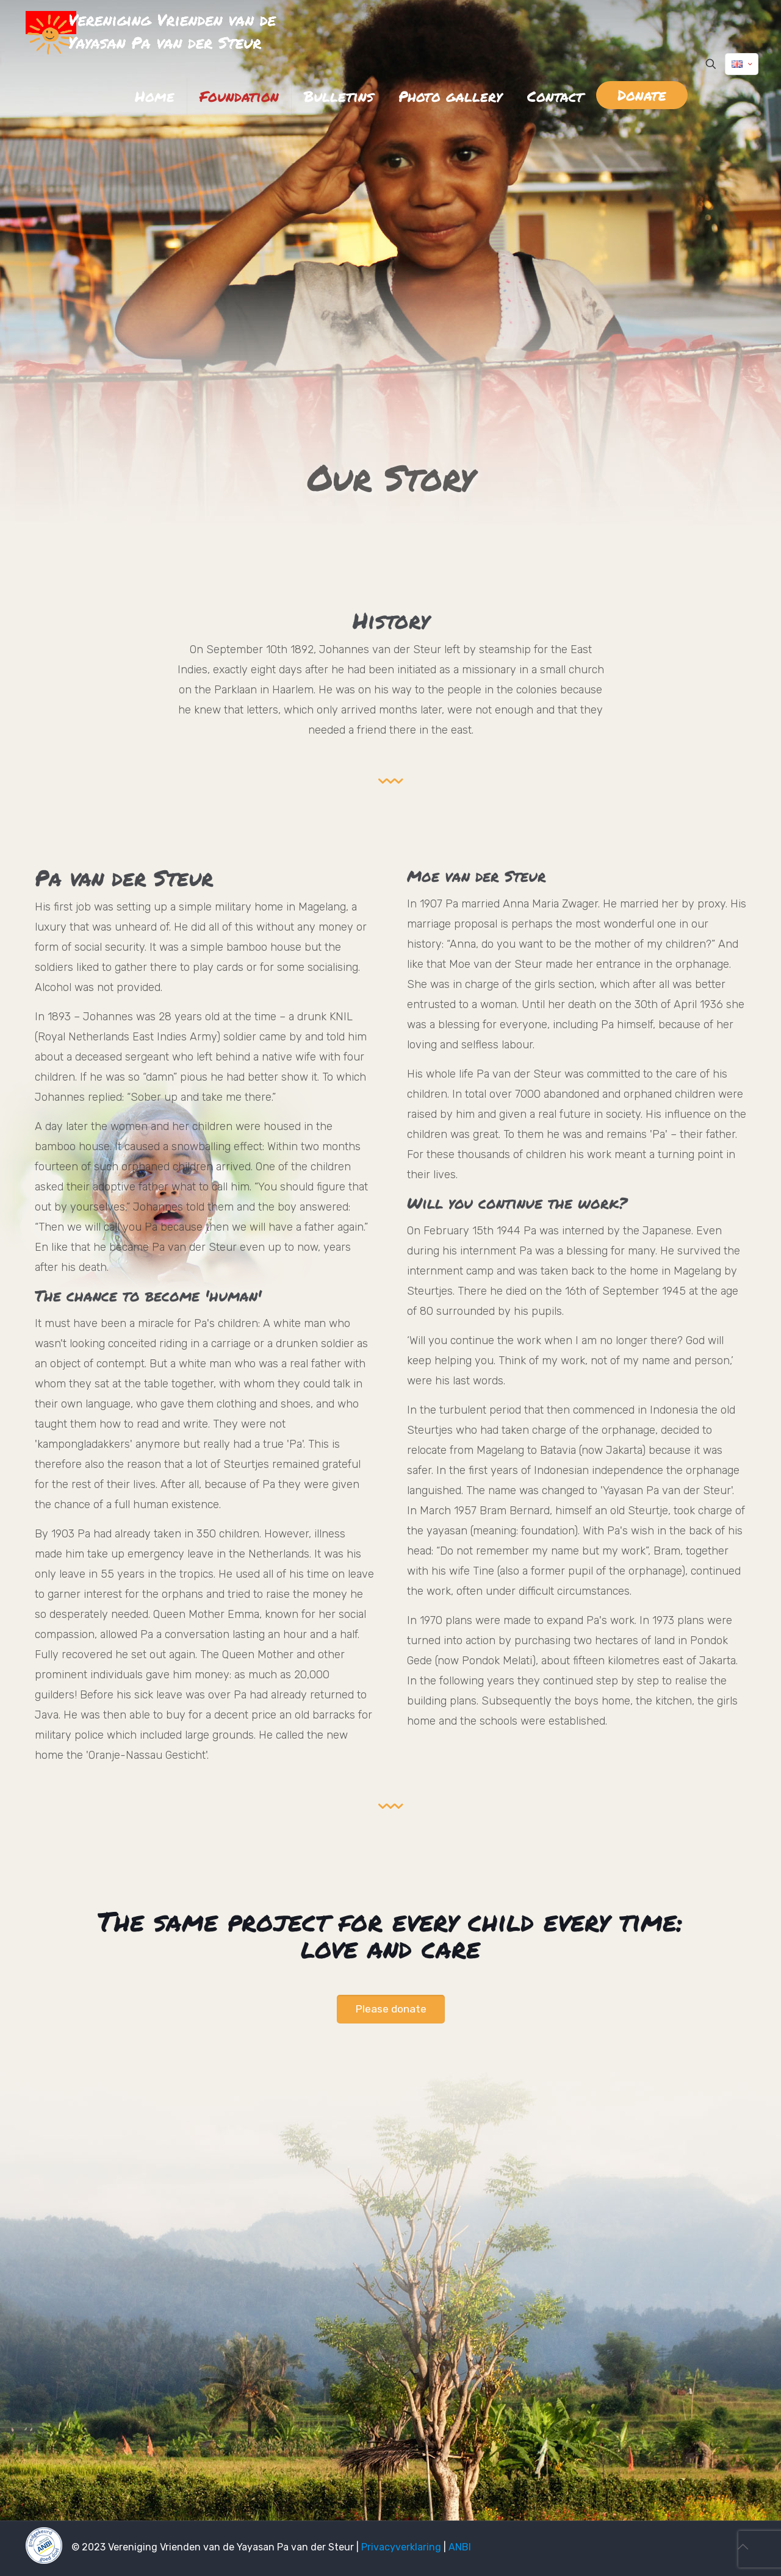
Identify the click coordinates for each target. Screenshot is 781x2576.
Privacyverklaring (401, 2547)
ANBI (459, 2547)
